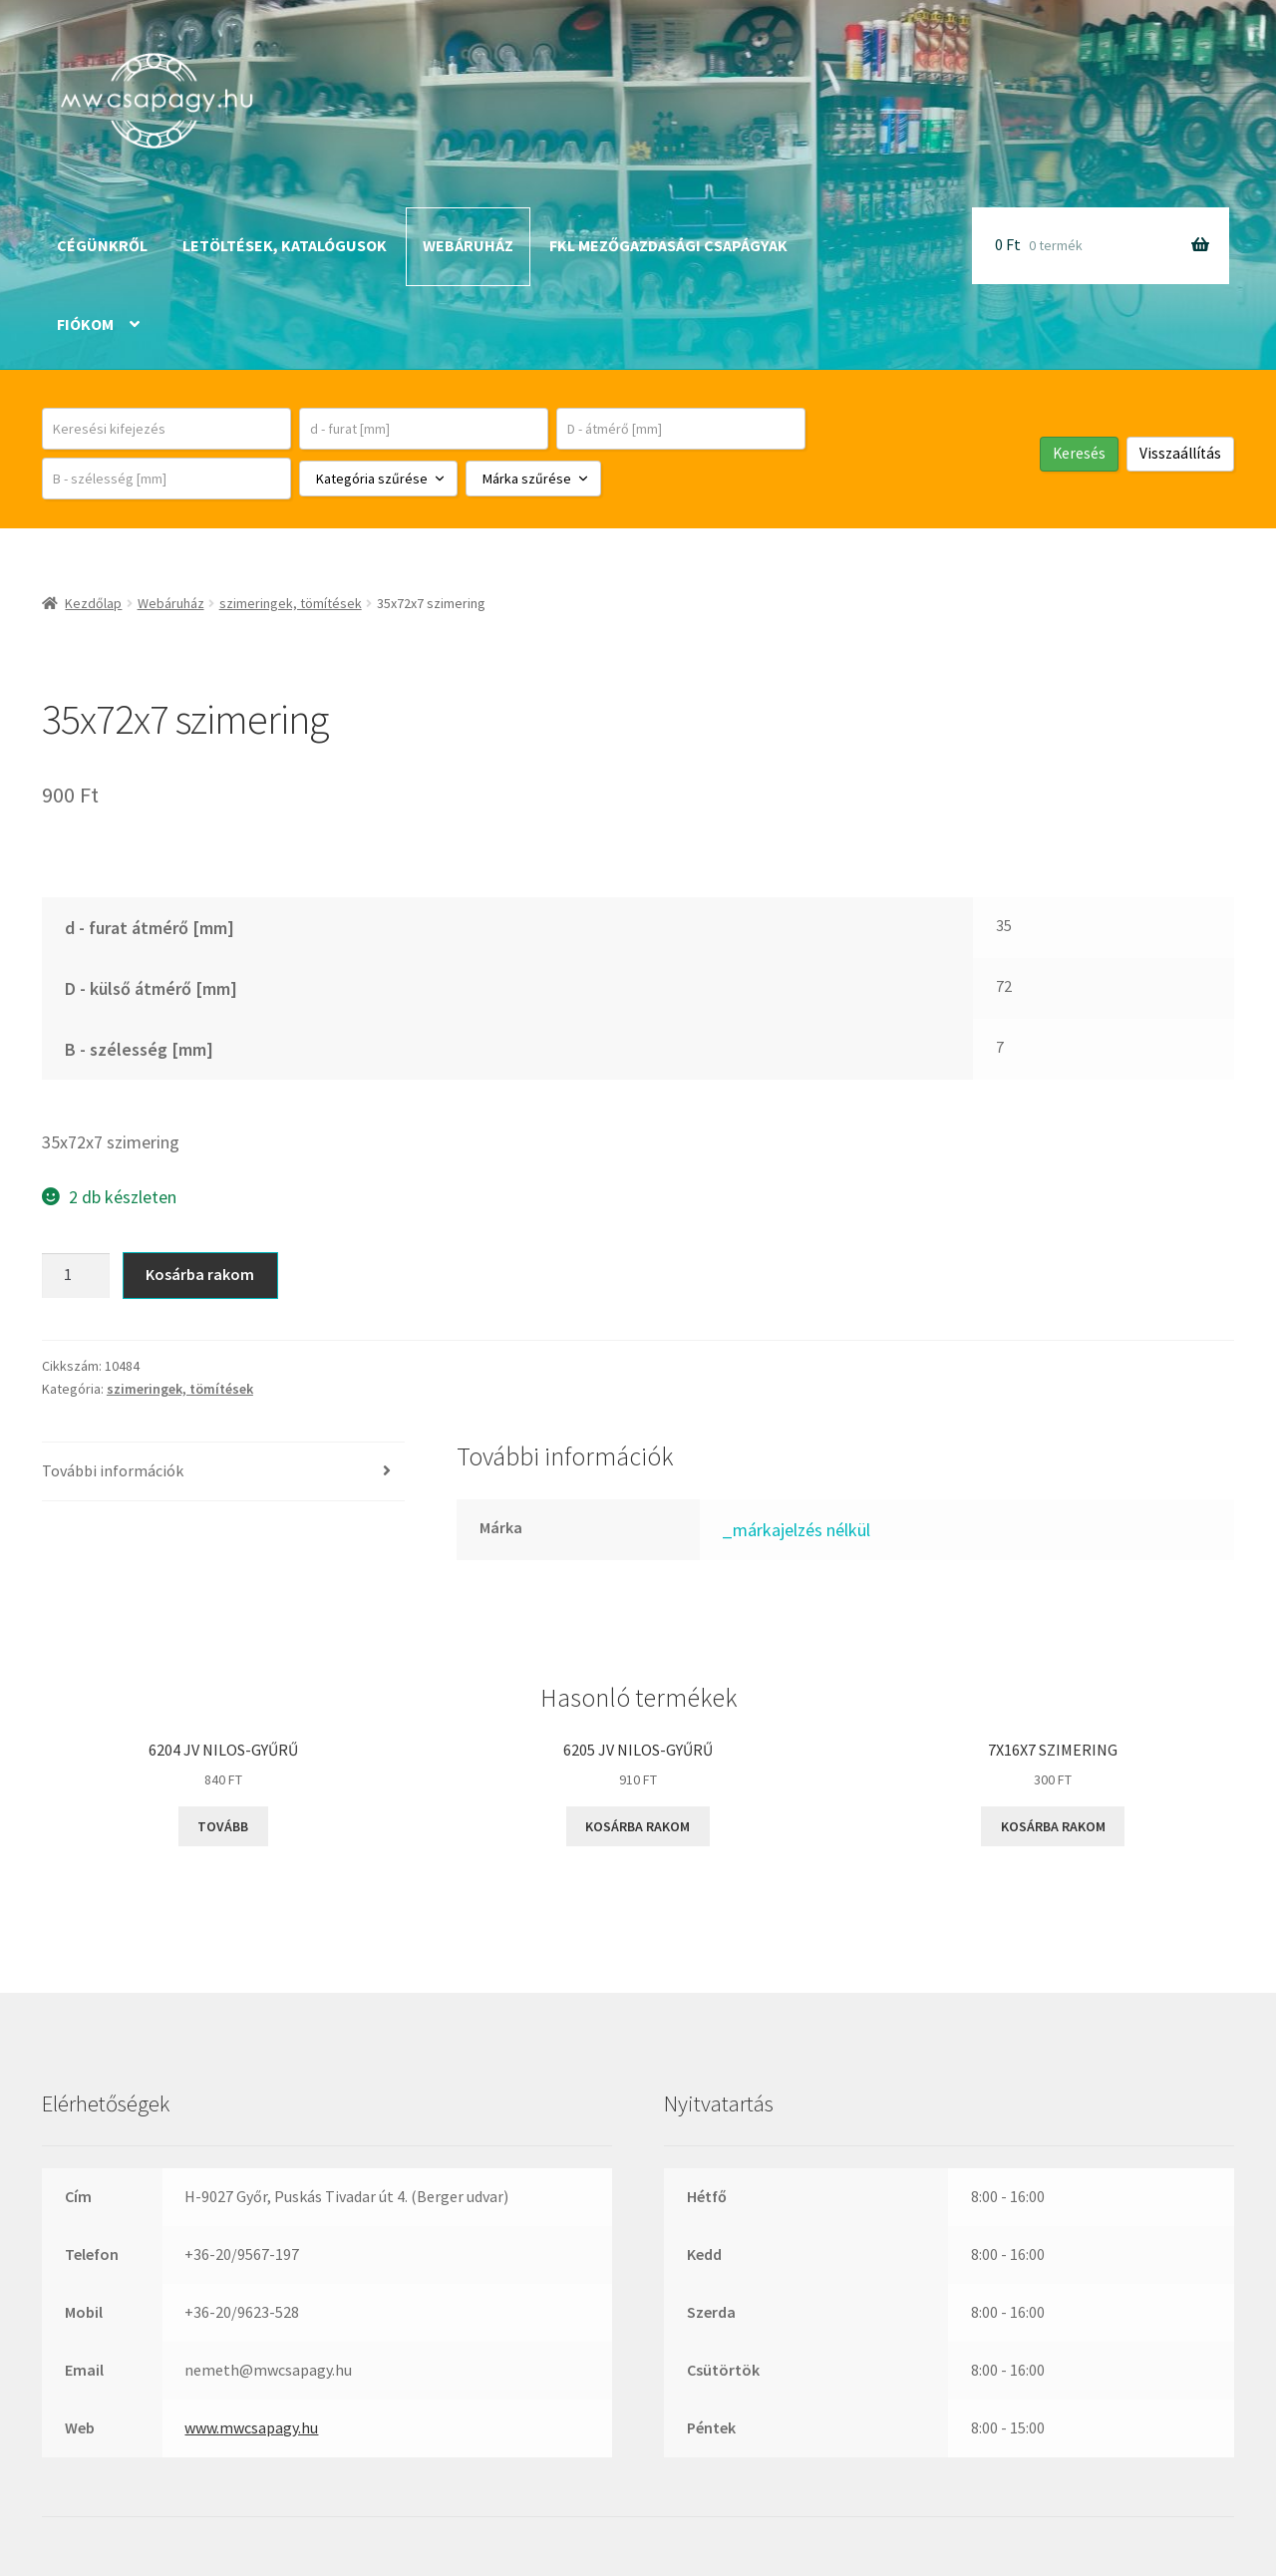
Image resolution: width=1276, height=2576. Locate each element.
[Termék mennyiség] (76, 1276)
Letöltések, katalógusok (284, 245)
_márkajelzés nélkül (796, 1529)
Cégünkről (102, 245)
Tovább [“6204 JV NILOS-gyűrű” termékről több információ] (222, 1826)
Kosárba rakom (200, 1274)
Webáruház (468, 245)
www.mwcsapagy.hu (251, 2427)
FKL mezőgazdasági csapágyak (668, 245)
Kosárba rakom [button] (637, 1826)
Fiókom (85, 324)
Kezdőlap (93, 603)
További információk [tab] (112, 1470)
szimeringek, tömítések (290, 603)
